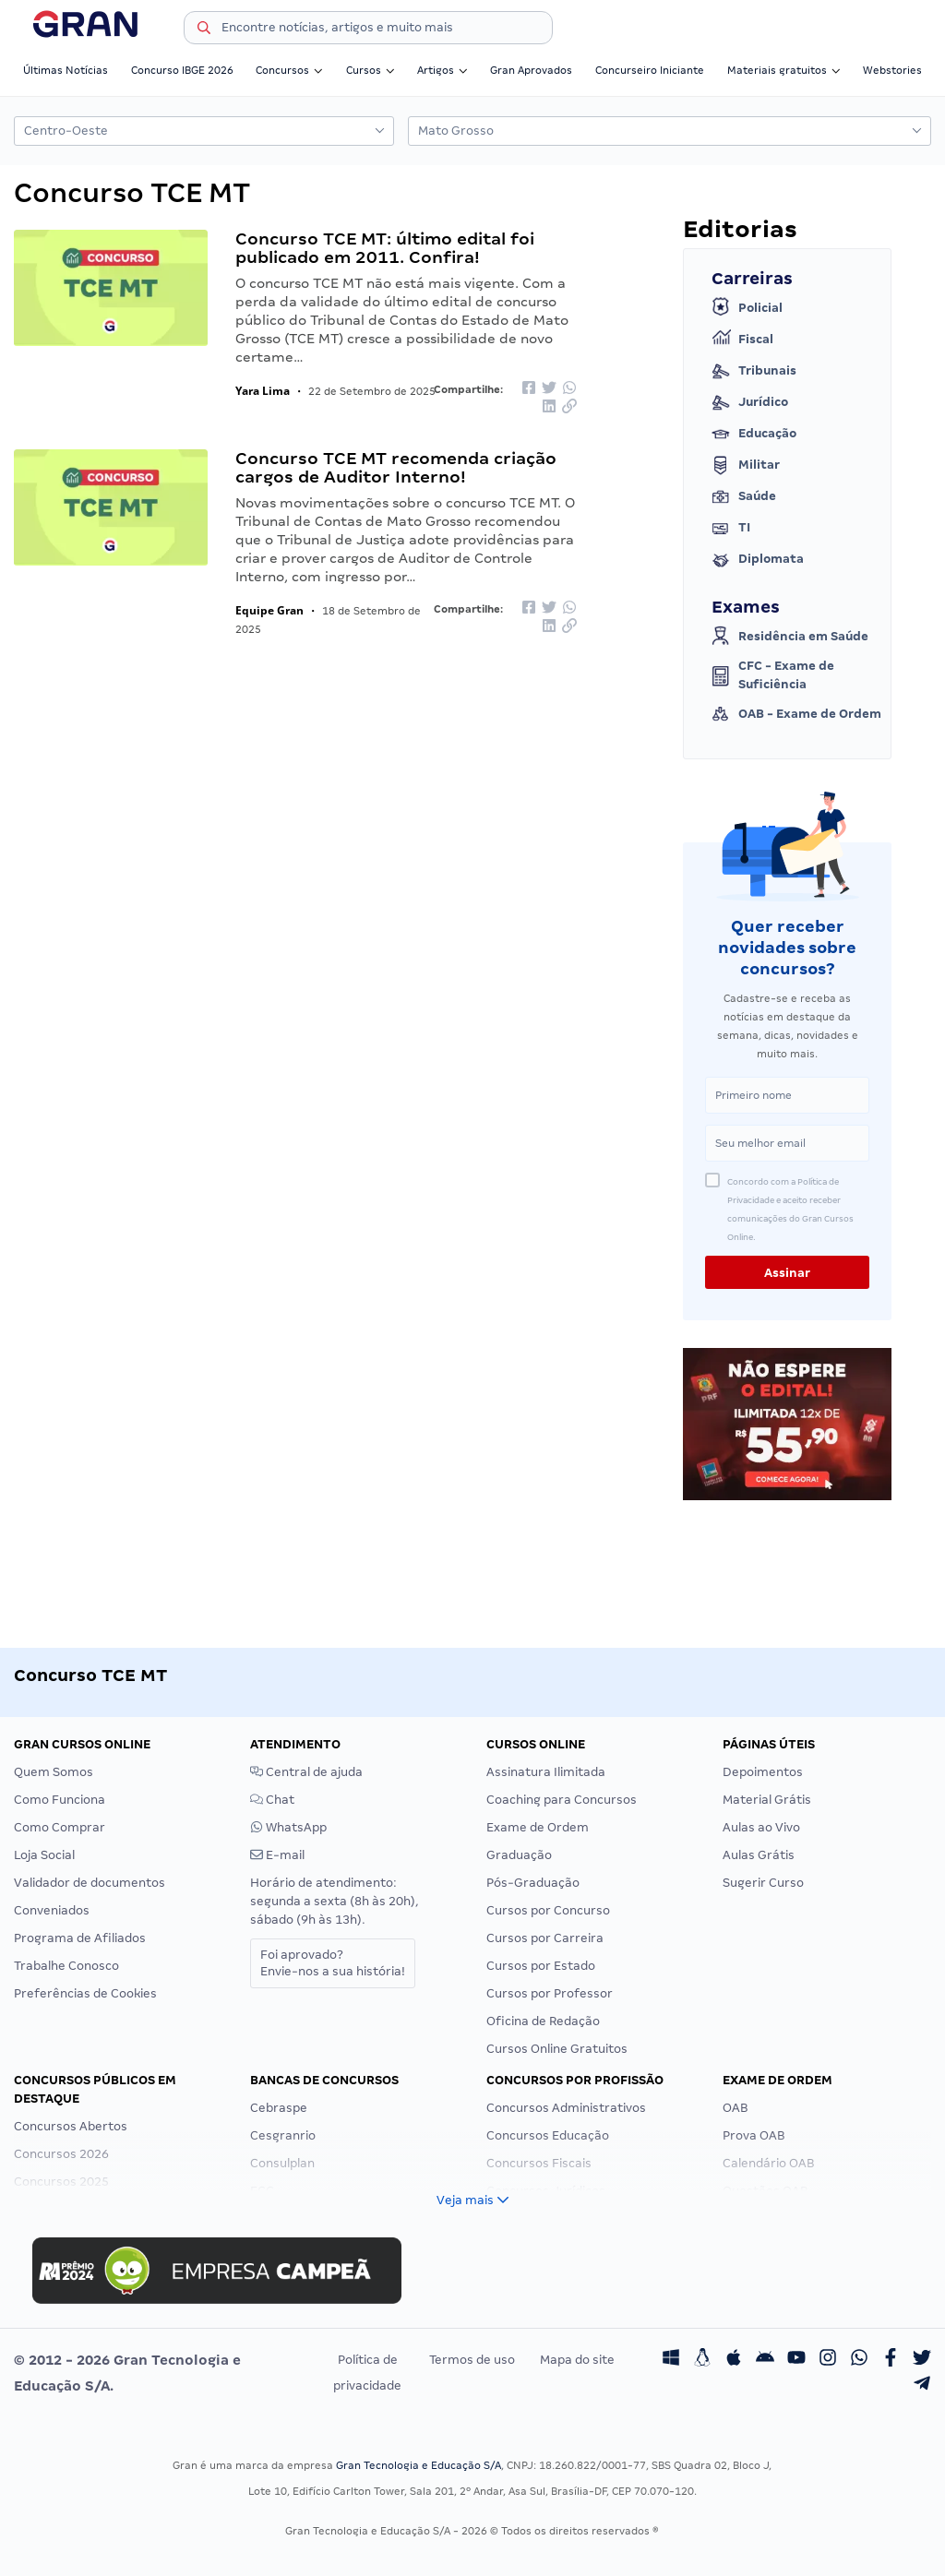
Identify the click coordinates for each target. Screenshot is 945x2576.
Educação (754, 434)
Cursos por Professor (549, 1993)
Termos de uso (472, 2360)
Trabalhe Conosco (66, 1966)
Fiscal (742, 339)
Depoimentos (763, 1772)
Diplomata (758, 559)
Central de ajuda (306, 1772)
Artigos (442, 70)
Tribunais (754, 371)
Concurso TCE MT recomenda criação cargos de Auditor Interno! (395, 467)
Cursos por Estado (540, 1966)
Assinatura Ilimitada (545, 1772)
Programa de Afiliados (80, 1938)
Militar (746, 465)
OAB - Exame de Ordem (796, 714)
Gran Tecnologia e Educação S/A (418, 2465)
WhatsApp (288, 1827)
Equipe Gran (269, 610)
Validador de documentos (89, 1883)
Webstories (892, 70)
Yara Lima (262, 391)
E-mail (277, 1855)
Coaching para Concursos (561, 1800)
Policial (747, 308)
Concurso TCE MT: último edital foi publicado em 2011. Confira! (384, 248)
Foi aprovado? (332, 1963)
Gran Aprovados (531, 70)
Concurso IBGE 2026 (182, 70)
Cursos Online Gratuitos (557, 2049)
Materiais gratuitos (784, 70)
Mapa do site (577, 2360)
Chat (272, 1800)
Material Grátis (767, 1800)
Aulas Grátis (759, 1855)
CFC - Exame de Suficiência (773, 675)
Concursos (289, 70)
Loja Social (44, 1855)
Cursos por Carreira (545, 1938)
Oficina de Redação (543, 2021)
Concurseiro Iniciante (649, 70)
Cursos (370, 70)
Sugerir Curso (763, 1883)
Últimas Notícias (65, 70)
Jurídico (750, 402)
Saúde (744, 496)
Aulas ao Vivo (761, 1827)
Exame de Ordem (537, 1827)
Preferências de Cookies (85, 1993)
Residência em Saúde (790, 637)
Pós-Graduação (533, 1883)
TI (731, 528)
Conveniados (52, 1910)
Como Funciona (59, 1800)
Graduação (519, 1855)
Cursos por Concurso (548, 1910)
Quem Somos (53, 1772)
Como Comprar (59, 1827)
